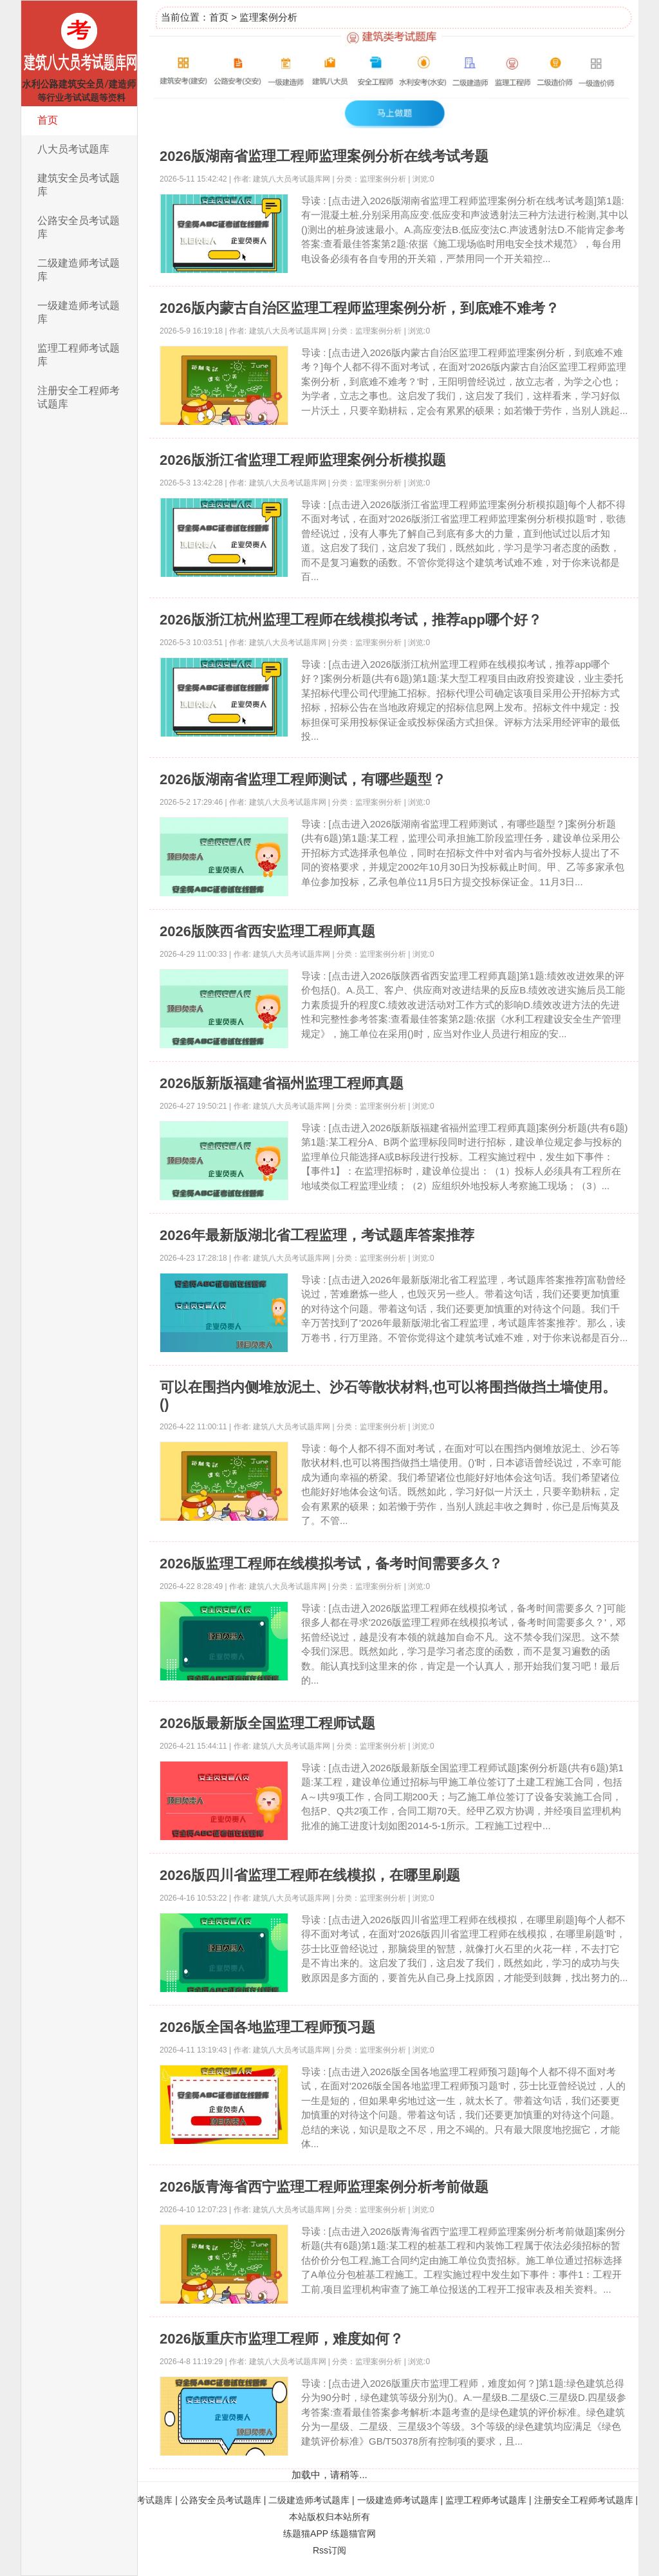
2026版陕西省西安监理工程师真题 (267, 931)
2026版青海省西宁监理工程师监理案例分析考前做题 (324, 2187)
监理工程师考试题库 (78, 355)
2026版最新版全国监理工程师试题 (267, 1723)
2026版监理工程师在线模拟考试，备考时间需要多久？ (331, 1564)
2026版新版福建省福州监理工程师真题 (282, 1083)
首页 (47, 120)
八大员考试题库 (73, 149)
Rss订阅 (329, 2550)
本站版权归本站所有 (329, 2517)
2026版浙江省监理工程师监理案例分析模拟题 (303, 460)
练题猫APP (305, 2533)
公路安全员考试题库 (78, 227)
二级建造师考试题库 (78, 270)
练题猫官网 (353, 2533)
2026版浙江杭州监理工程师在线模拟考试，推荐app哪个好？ (351, 620)
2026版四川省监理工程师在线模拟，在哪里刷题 (310, 1875)
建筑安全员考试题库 (78, 185)
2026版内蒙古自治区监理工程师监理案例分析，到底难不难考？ (359, 308)
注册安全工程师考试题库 (78, 397)
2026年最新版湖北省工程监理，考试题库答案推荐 (317, 1235)
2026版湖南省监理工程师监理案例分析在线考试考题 (324, 156)
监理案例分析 (268, 17)
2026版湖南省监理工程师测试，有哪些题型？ (303, 779)
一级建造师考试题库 (78, 312)
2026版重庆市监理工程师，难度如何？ (282, 2339)
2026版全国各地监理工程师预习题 (267, 2027)
